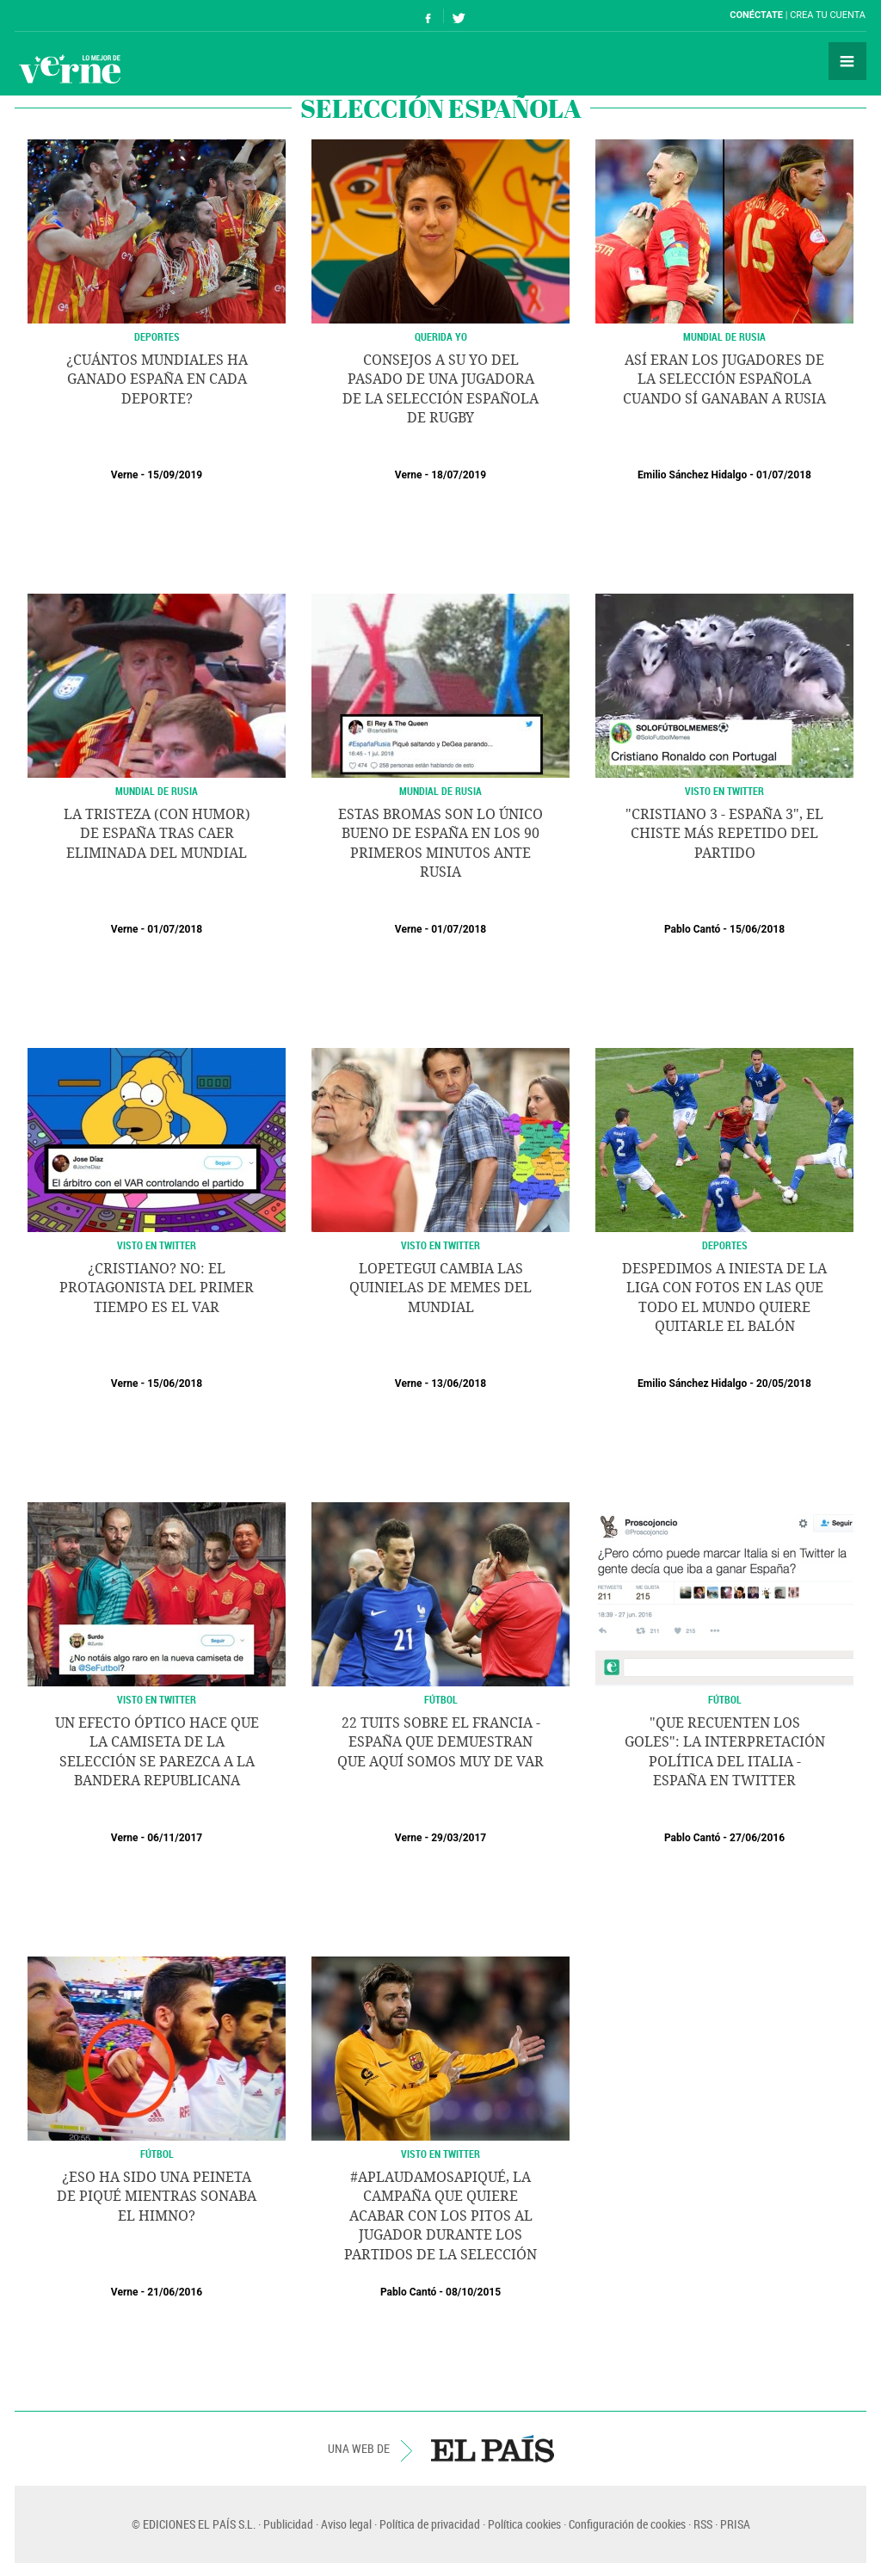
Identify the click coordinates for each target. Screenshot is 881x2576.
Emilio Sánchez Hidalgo (692, 475)
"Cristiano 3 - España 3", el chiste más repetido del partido (724, 833)
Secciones (847, 61)
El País (68, 15)
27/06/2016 (757, 1838)
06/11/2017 (174, 1838)
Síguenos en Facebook (428, 16)
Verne (70, 69)
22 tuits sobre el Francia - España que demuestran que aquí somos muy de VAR (440, 1742)
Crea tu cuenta (828, 15)
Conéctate (756, 15)
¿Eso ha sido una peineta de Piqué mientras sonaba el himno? (156, 2196)
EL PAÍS (492, 2448)
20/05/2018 (783, 1383)
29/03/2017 (458, 1838)
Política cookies (524, 2524)
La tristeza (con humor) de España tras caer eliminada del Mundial (157, 833)
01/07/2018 (783, 475)
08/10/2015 (473, 2292)
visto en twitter (156, 1699)
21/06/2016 (174, 2292)
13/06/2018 (458, 1383)
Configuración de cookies (627, 2524)
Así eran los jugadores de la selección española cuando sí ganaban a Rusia (724, 379)
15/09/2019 (174, 475)
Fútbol (441, 1699)
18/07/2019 (458, 475)
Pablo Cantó (692, 929)
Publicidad (288, 2524)
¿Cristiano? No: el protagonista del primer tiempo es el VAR (156, 1288)
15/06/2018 (757, 929)
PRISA (735, 2524)
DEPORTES (157, 336)
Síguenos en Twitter (458, 16)
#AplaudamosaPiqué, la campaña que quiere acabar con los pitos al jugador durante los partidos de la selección (440, 2216)
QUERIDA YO (441, 336)
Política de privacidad (429, 2524)
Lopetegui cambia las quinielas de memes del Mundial (440, 1288)
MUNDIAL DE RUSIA (724, 336)
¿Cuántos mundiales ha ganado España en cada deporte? (157, 379)
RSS (702, 2524)
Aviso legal (346, 2524)
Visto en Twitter (724, 791)
